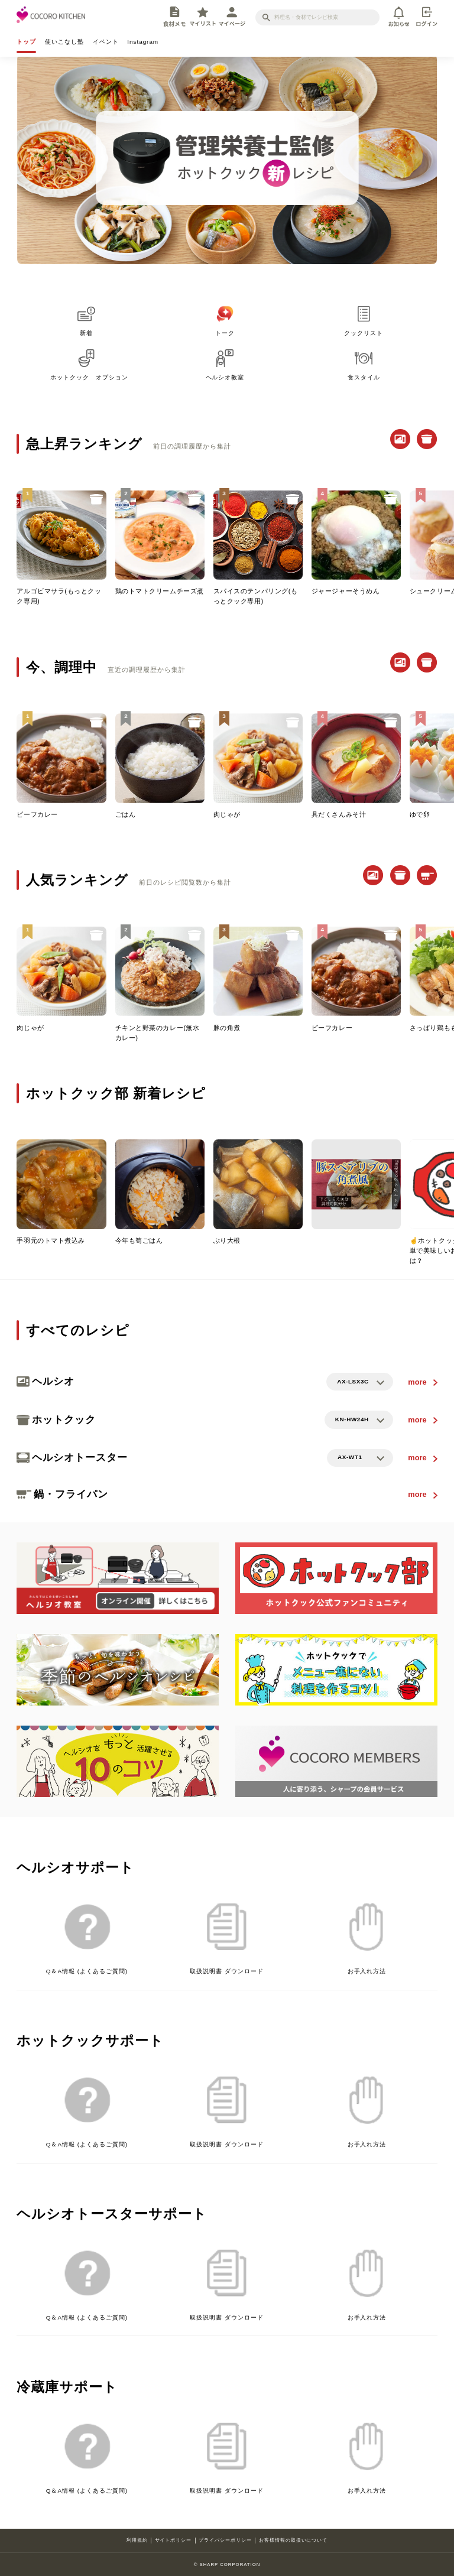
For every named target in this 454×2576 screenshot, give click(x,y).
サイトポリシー (173, 2540)
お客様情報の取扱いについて (293, 2540)
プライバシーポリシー (225, 2540)
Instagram (142, 41)
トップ (26, 41)
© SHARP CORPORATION (227, 2564)
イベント (106, 41)
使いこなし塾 (64, 41)
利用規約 (137, 2540)
